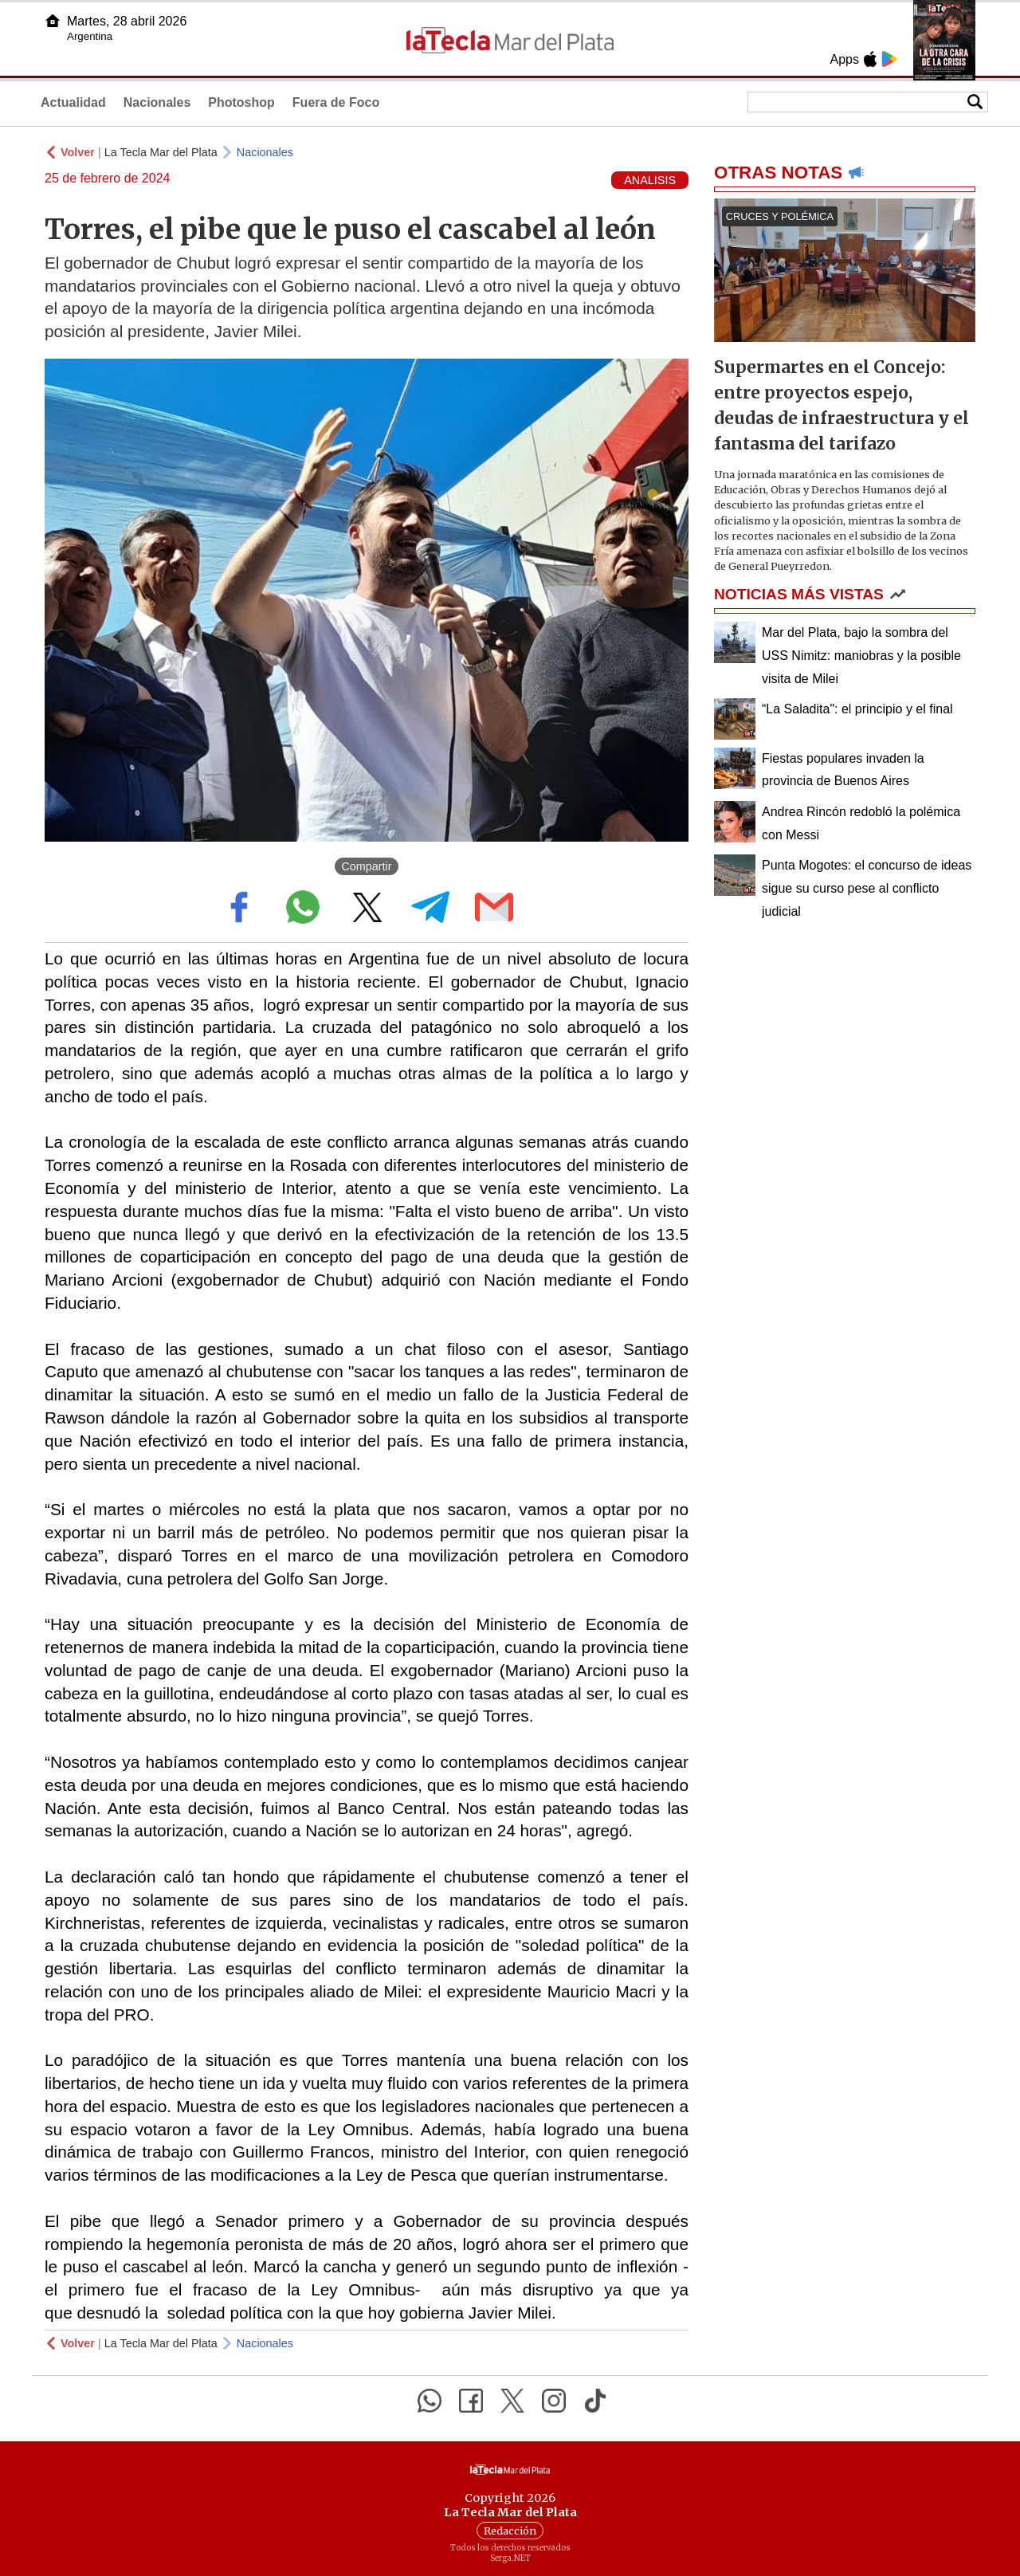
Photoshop (241, 102)
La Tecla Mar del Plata (161, 152)
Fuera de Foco (335, 102)
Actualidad (73, 102)
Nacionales (157, 102)
